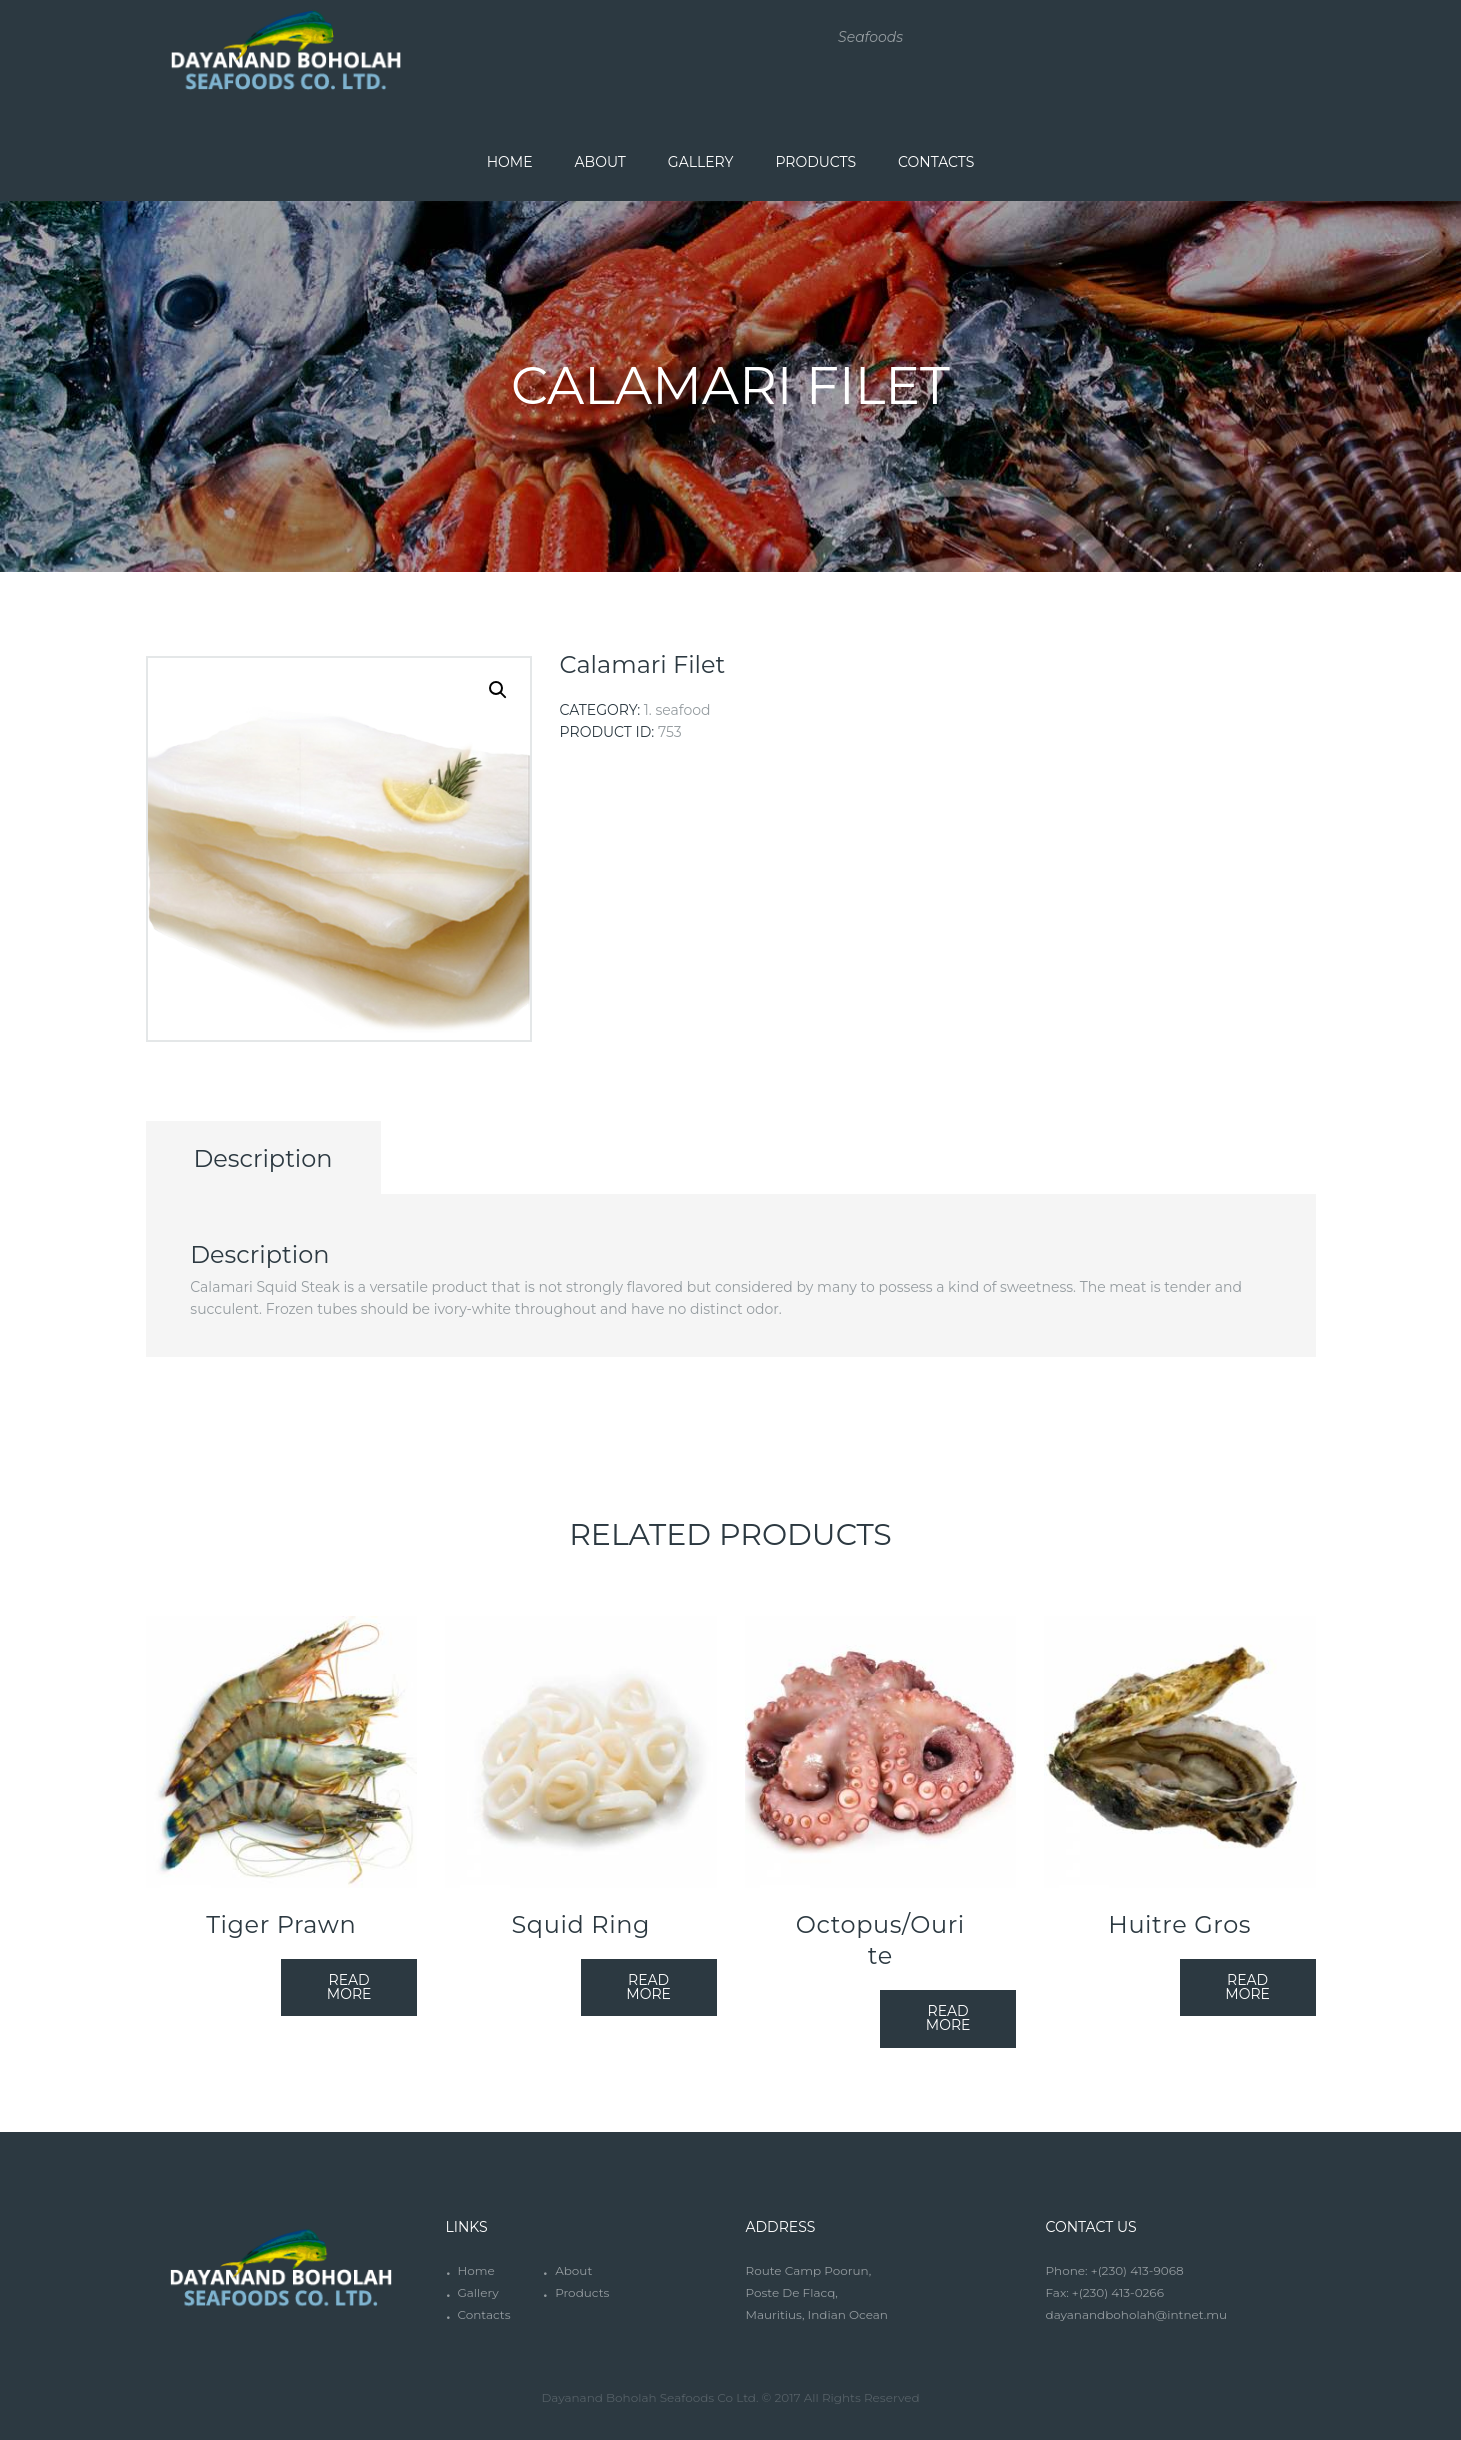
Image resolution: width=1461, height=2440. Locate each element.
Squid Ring (580, 1924)
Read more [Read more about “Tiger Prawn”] (349, 1987)
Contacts (483, 2314)
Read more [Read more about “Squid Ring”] (648, 1987)
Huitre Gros (1179, 1924)
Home (475, 2270)
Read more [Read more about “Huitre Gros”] (1247, 1987)
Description (262, 1158)
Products (582, 2292)
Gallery (477, 2292)
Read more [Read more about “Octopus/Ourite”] (948, 2018)
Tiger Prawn (281, 1924)
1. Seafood (677, 710)
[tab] (263, 1158)
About (573, 2270)
